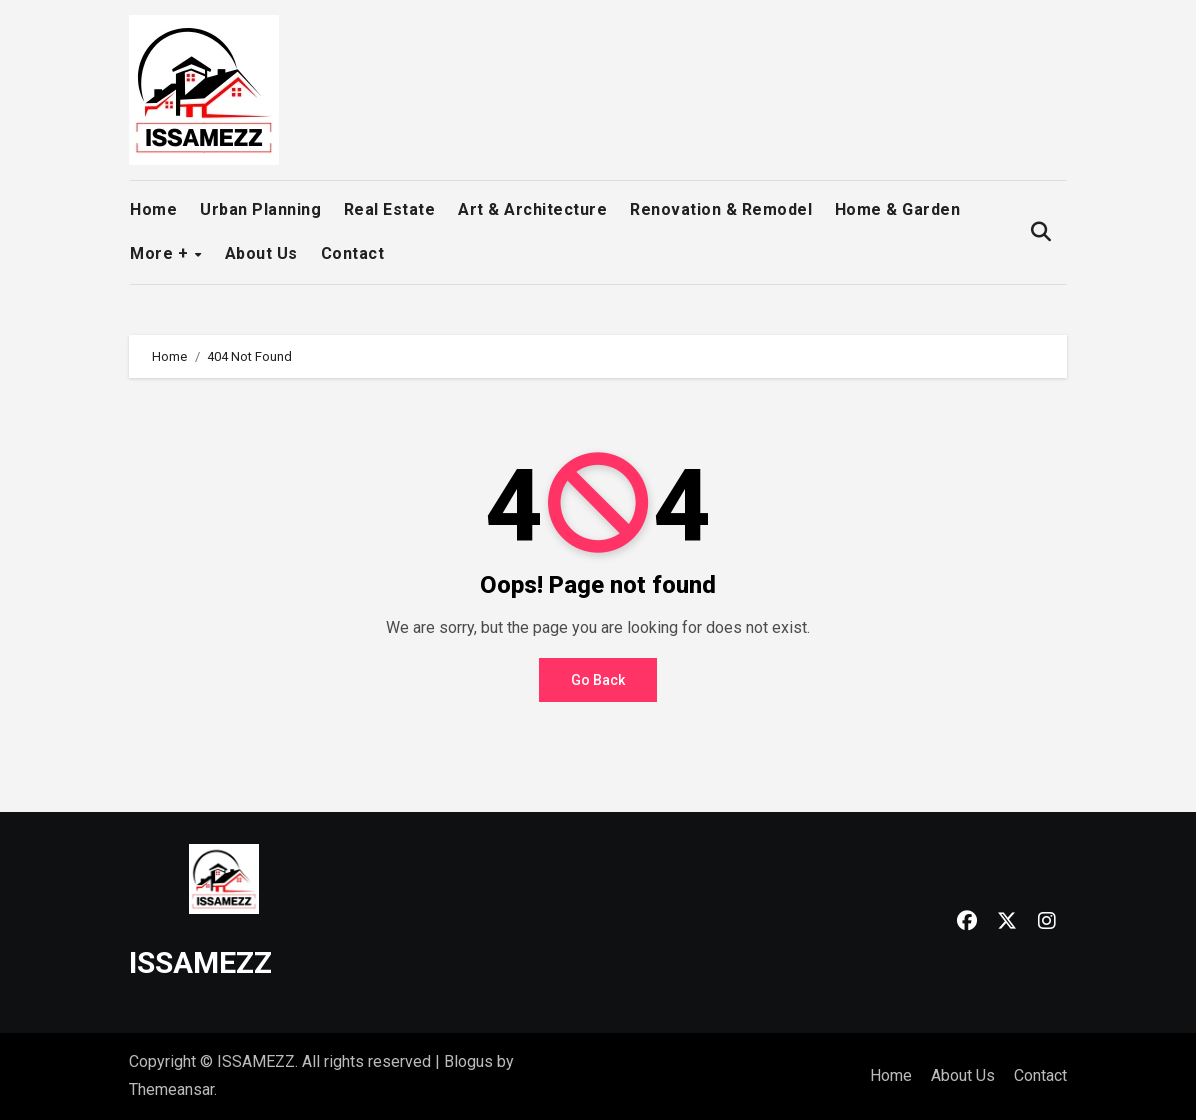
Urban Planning (260, 209)
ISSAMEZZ (200, 962)
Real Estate (390, 209)
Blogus (468, 1061)
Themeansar (171, 1089)
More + (161, 253)
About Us (261, 253)
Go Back (598, 680)
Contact (353, 253)
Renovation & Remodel (721, 209)
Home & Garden (898, 209)
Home (153, 209)
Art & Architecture (532, 209)
